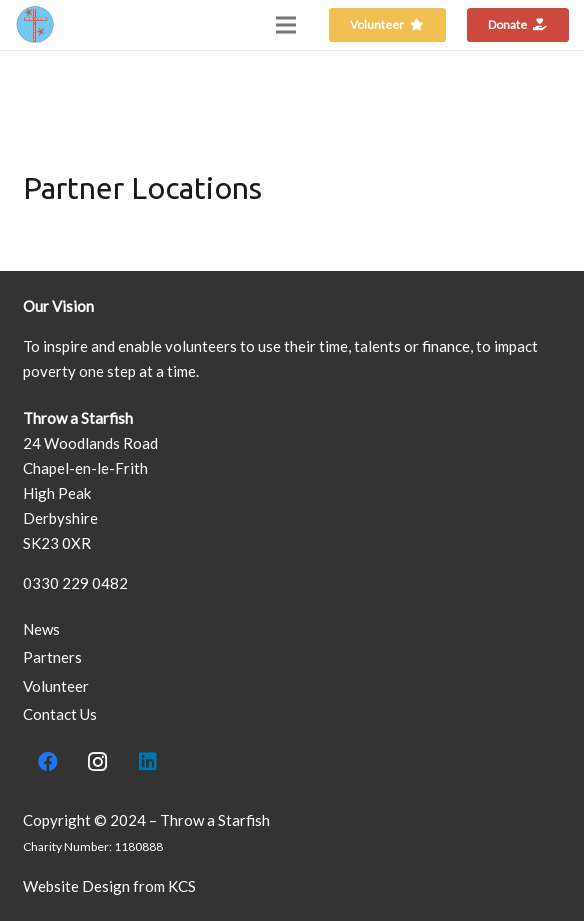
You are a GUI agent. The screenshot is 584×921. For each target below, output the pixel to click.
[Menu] (286, 25)
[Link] (35, 25)
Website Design (76, 886)
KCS (182, 886)
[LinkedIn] (148, 762)
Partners (52, 657)
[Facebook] (48, 762)
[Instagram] (98, 762)
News (41, 629)
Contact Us (60, 714)
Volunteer (56, 686)
